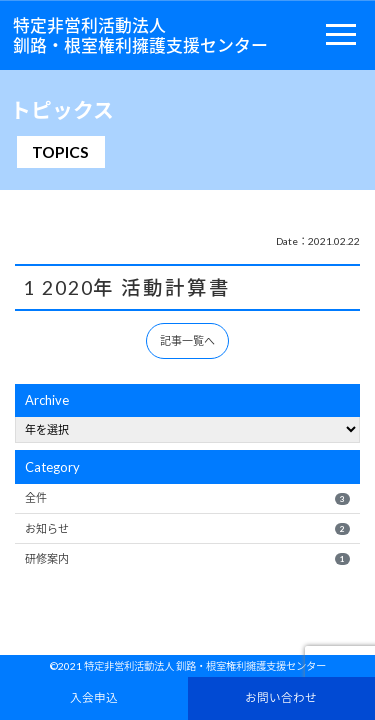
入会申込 (94, 697)
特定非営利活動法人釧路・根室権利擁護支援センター (140, 34)
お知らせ (187, 529)
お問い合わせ (281, 697)
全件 (187, 498)
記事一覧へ (187, 340)
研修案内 (187, 559)
